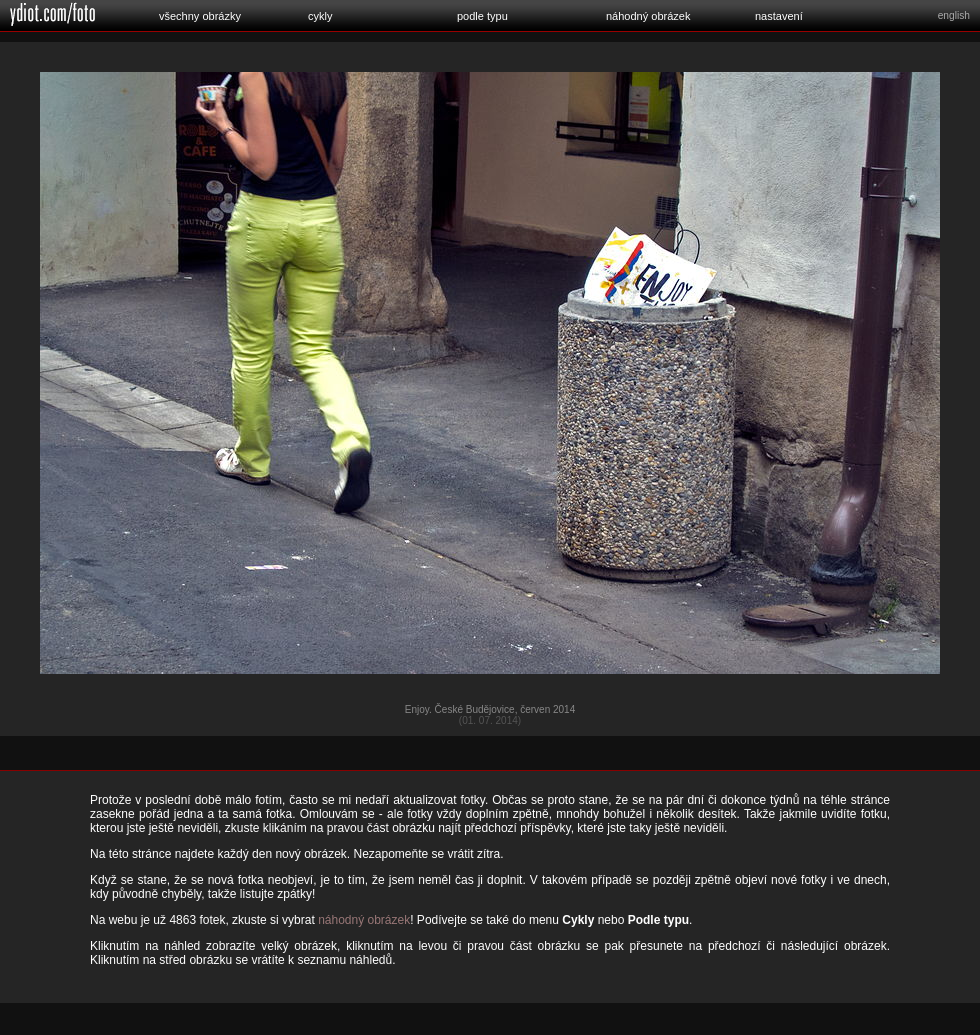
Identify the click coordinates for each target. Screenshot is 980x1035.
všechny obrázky (200, 16)
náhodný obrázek (648, 16)
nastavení (779, 16)
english (954, 15)
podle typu (482, 16)
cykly (320, 16)
